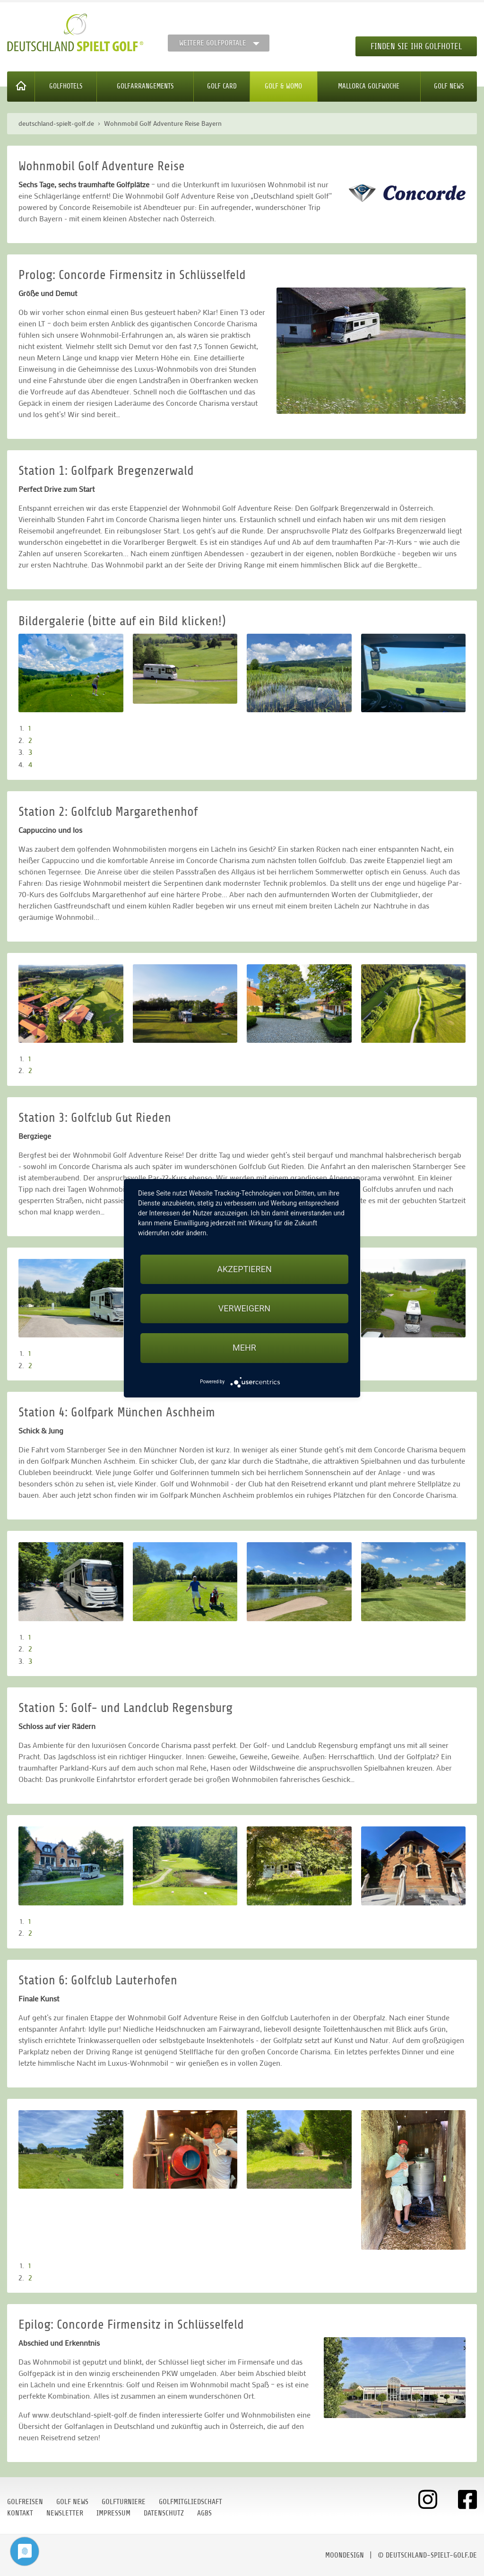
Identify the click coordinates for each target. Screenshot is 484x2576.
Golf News (449, 86)
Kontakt (20, 2513)
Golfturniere (124, 2501)
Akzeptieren (244, 1269)
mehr (244, 1348)
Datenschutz (164, 2513)
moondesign (344, 2555)
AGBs (204, 2513)
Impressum (113, 2513)
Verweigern (244, 1308)
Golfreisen (25, 2501)
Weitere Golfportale (212, 43)
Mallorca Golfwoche (368, 86)
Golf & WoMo (283, 86)
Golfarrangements (145, 86)
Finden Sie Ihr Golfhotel (416, 46)
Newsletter (64, 2513)
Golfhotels (66, 86)
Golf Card (222, 86)
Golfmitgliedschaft (190, 2501)
